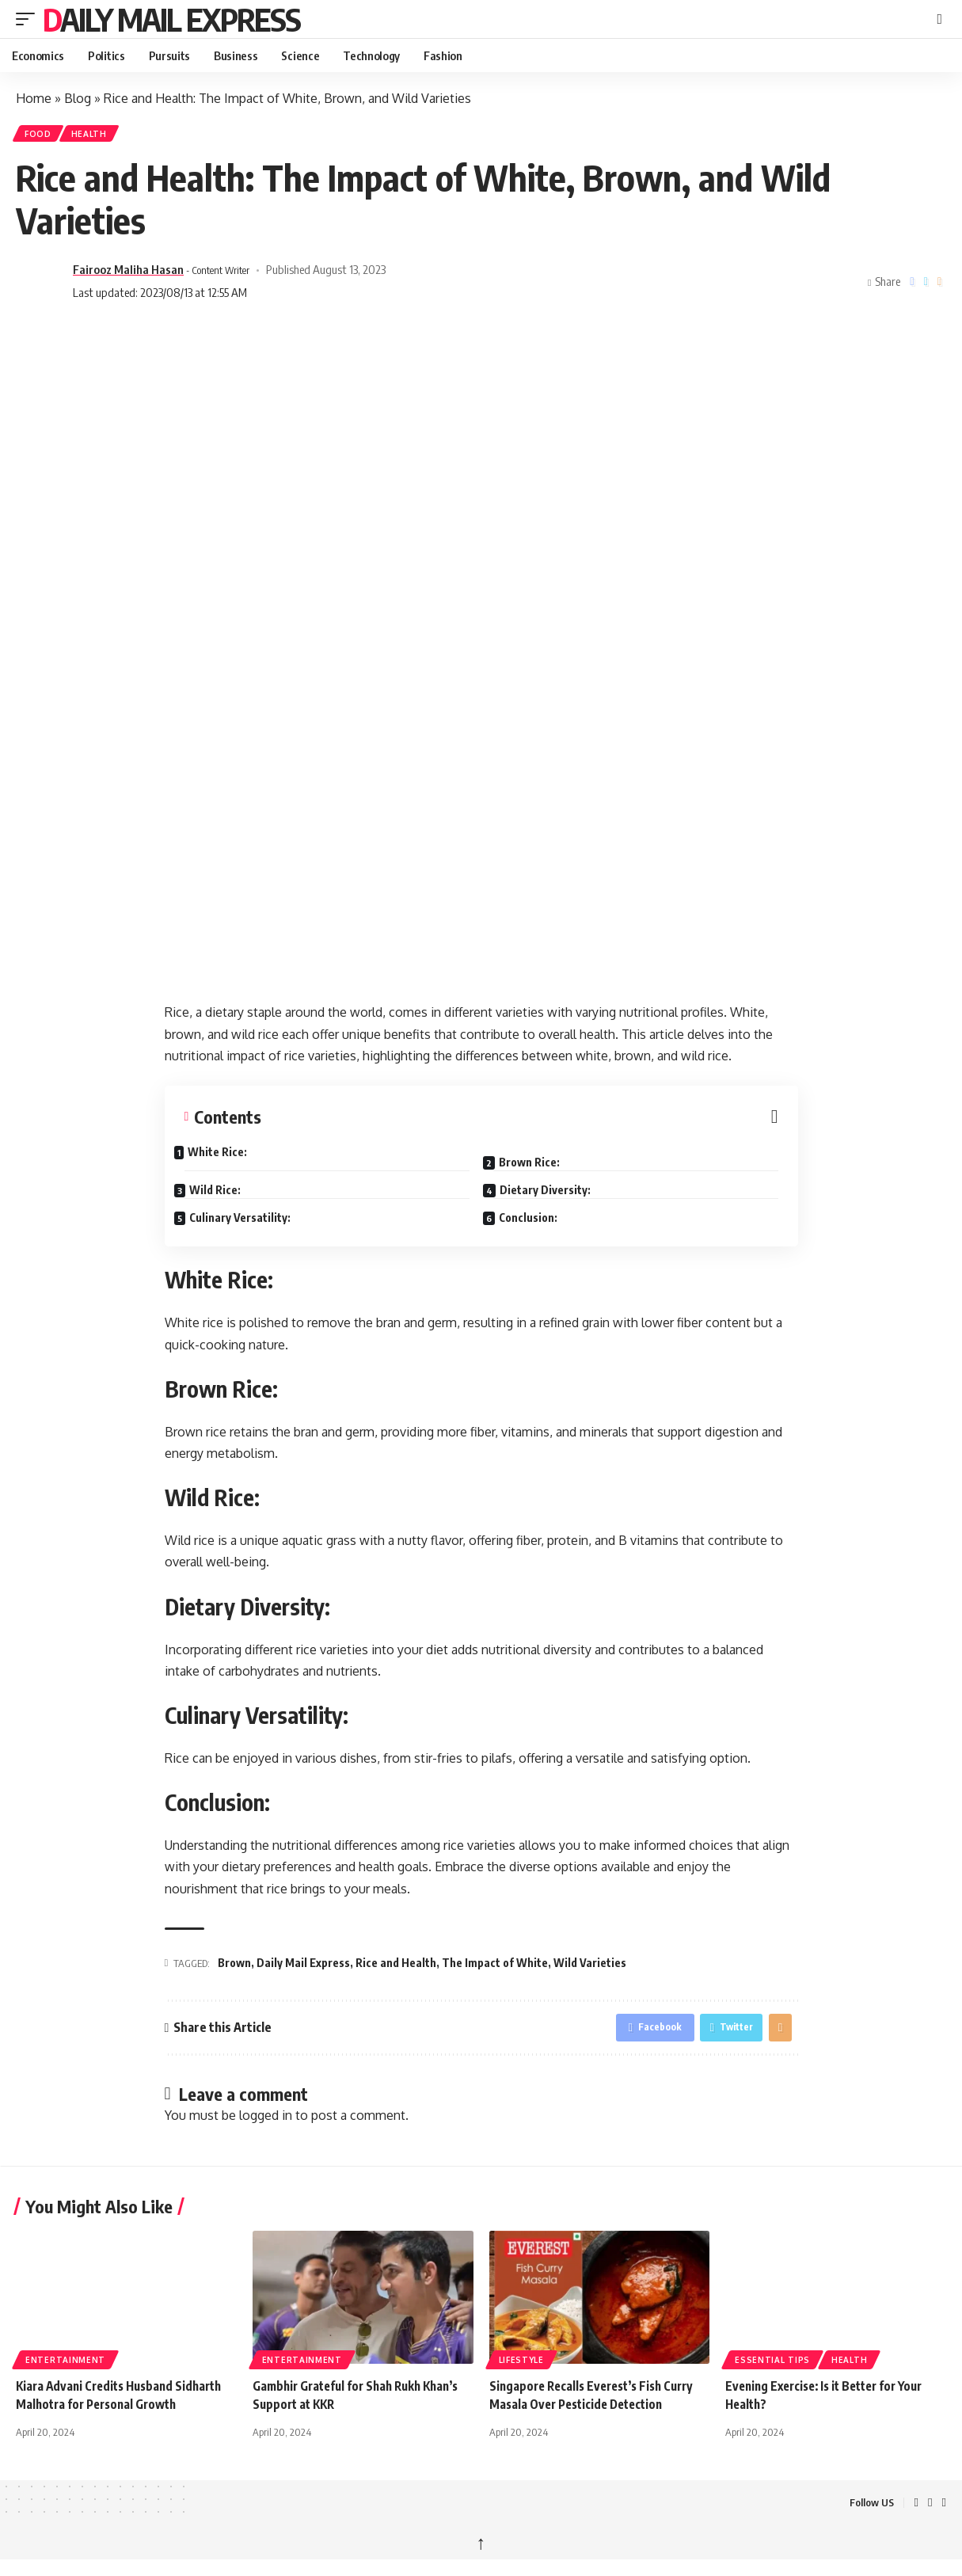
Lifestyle (521, 2368)
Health (103, 136)
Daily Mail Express (171, 19)
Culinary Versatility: (250, 1218)
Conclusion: (538, 1218)
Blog (77, 98)
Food (43, 136)
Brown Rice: (539, 1163)
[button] (29, 19)
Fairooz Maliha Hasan (128, 275)
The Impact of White (495, 1968)
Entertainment (65, 2368)
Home (33, 98)
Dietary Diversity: (555, 1190)
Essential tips (772, 2368)
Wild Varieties (589, 1968)
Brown (234, 1968)
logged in (265, 2125)
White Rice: (227, 1157)
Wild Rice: (225, 1190)
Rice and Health (396, 1968)
